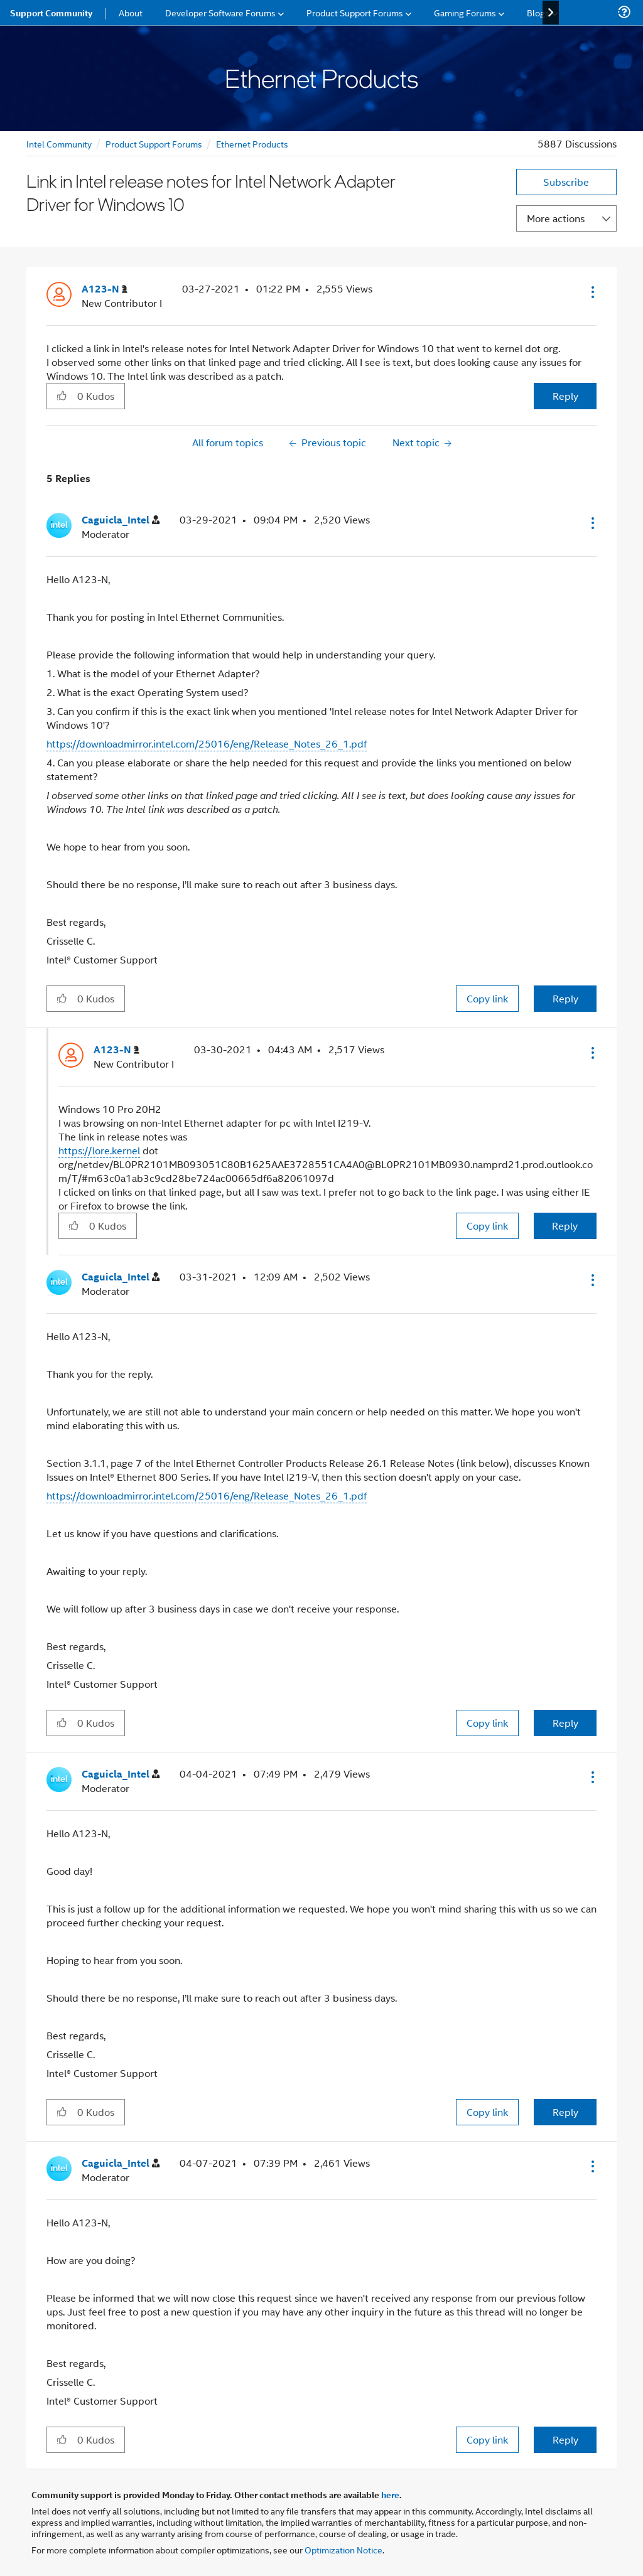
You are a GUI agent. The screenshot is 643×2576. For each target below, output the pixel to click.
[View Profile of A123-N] (104, 289)
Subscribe (566, 181)
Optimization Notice (343, 2549)
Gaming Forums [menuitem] (465, 12)
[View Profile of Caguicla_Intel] (120, 520)
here (390, 2494)
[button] (591, 292)
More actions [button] (556, 218)
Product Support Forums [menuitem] (354, 12)
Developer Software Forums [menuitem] (220, 12)
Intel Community (59, 143)
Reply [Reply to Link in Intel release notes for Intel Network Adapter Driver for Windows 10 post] (565, 396)
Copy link (487, 998)
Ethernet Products (252, 143)
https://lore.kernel (99, 1150)
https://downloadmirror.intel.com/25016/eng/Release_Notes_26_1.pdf (206, 743)
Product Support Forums (153, 143)
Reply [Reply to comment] (565, 998)
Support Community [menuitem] (51, 12)
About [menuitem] (131, 12)
